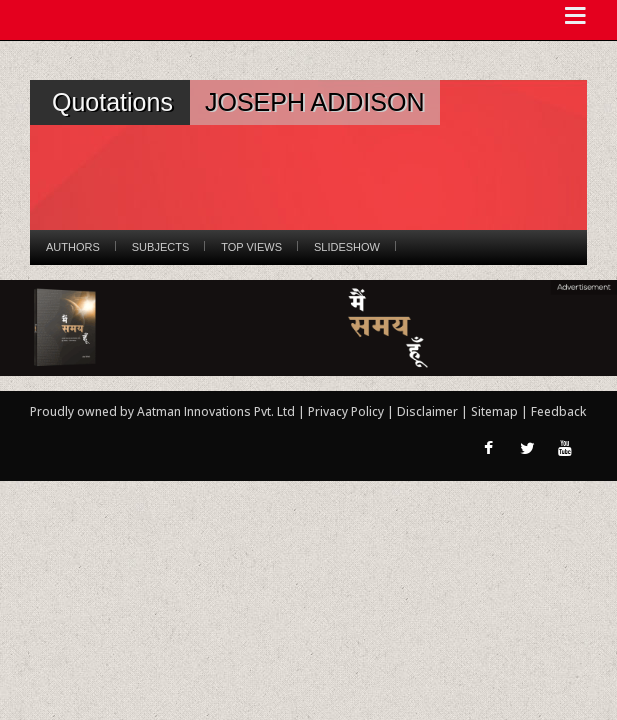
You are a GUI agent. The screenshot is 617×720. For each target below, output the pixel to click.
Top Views (251, 247)
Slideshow (347, 247)
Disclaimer (427, 411)
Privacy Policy (347, 411)
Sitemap (496, 411)
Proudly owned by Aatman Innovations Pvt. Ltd (162, 411)
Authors (73, 247)
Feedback (558, 411)
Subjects (160, 247)
